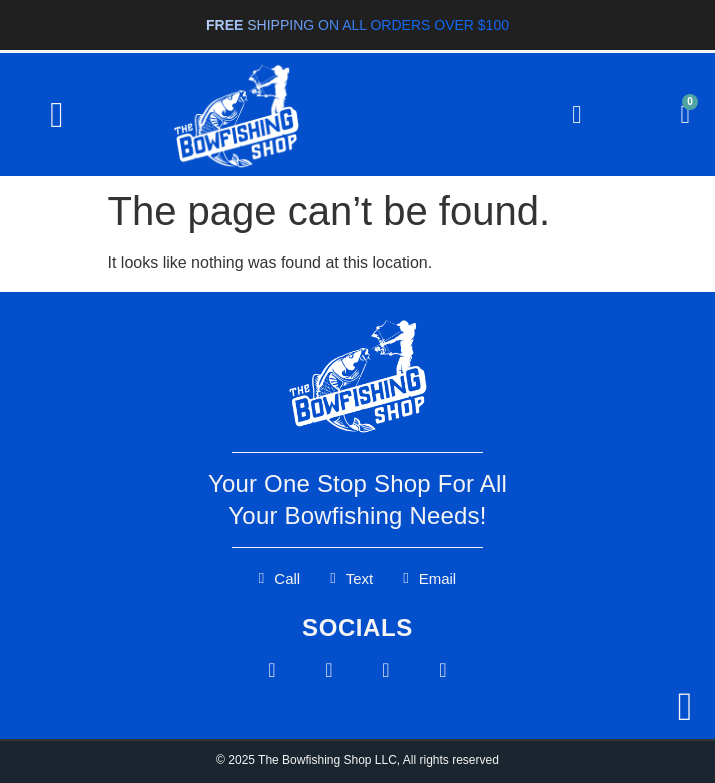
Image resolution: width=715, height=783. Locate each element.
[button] (56, 115)
